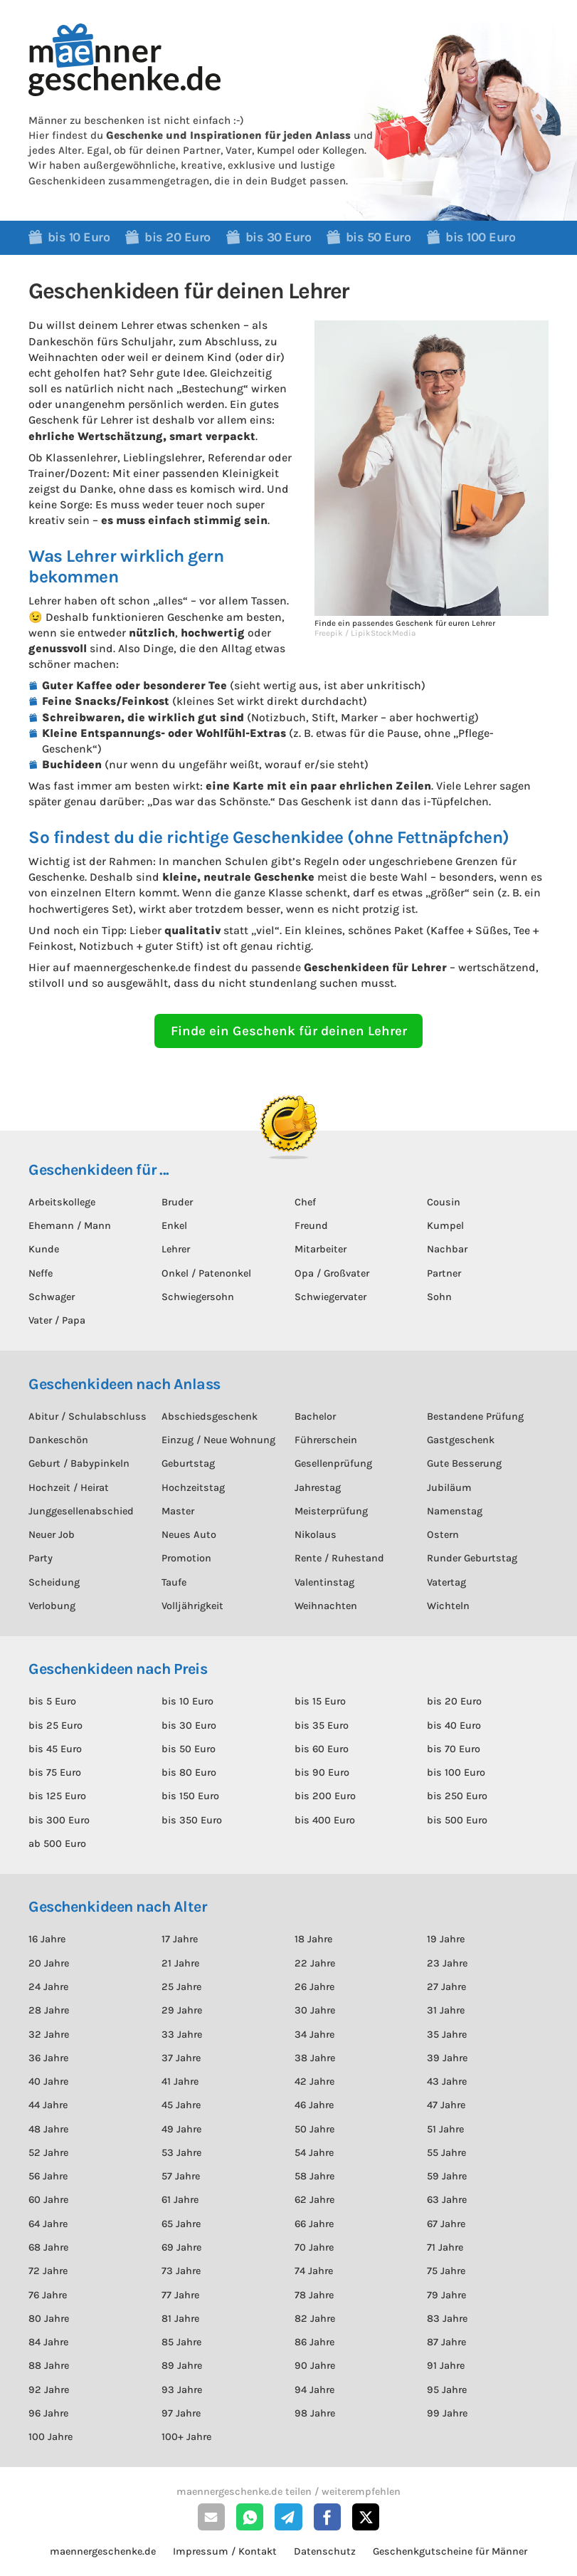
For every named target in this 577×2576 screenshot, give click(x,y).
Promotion (186, 1558)
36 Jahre (48, 2058)
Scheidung (54, 1582)
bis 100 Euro (456, 1772)
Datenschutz (325, 2551)
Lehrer (176, 1249)
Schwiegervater (330, 1297)
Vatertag (446, 1582)
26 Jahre (314, 1987)
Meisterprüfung (331, 1511)
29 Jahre (182, 2010)
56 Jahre (48, 2176)
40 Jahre (48, 2081)
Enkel (174, 1226)
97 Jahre (181, 2413)
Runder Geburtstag (472, 1558)
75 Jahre (446, 2271)
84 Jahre (48, 2342)
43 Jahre (447, 2081)
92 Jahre (48, 2390)
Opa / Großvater (332, 1273)
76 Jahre (47, 2295)
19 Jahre (446, 1939)
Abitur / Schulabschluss (87, 1416)
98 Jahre (315, 2413)
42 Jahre (314, 2081)
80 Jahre (48, 2319)
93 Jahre (182, 2390)
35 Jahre (447, 2034)
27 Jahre (446, 1987)
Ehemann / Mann (69, 1226)
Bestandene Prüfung (475, 1416)
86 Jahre (314, 2342)
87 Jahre (446, 2342)
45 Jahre (181, 2105)
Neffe (40, 1273)
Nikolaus (316, 1535)
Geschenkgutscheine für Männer (450, 2551)
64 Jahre (48, 2224)
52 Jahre (48, 2153)
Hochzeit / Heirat (68, 1488)
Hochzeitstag (193, 1488)
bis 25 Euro (55, 1725)
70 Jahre (314, 2247)
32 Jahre (48, 2034)
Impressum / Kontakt (225, 2551)
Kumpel (445, 1226)
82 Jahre (315, 2319)
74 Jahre (314, 2271)
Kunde (43, 1249)
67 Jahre (446, 2224)
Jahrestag (318, 1488)
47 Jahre (446, 2105)
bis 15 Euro (320, 1701)
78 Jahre (314, 2295)
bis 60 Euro (322, 1749)
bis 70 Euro (453, 1749)
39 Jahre (447, 2058)
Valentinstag (324, 1582)
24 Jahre (48, 1987)
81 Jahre (180, 2319)
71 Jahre (445, 2247)
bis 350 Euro (192, 1820)
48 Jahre (48, 2129)
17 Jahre (180, 1939)
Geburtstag (188, 1463)
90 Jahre (315, 2366)
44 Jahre (48, 2105)
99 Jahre (447, 2413)
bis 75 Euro (54, 1772)
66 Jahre (314, 2224)
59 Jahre (447, 2176)
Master (178, 1511)
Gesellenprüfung (333, 1463)
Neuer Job (51, 1535)
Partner (444, 1273)
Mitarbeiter (320, 1249)
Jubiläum (449, 1488)
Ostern (443, 1535)
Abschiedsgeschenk (210, 1416)
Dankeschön (58, 1440)
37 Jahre (181, 2058)
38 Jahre (315, 2058)
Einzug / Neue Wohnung (218, 1440)
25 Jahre (181, 1987)
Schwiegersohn (198, 1297)
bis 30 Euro (189, 1725)
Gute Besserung (464, 1463)
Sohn (439, 1297)
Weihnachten (326, 1606)
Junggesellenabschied (81, 1511)
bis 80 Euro (189, 1772)
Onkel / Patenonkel (206, 1273)
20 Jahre (48, 1963)
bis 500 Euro (457, 1820)
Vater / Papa (56, 1320)
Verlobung (51, 1606)
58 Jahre (314, 2176)
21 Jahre (180, 1963)
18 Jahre (313, 1939)
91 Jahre (446, 2366)
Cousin (443, 1202)
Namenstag (454, 1511)
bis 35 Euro (322, 1725)
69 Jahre (181, 2247)
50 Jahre (314, 2129)
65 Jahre (181, 2224)
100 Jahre (50, 2437)
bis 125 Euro (57, 1796)
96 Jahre (48, 2413)
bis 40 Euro (454, 1725)
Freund (311, 1226)
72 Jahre (48, 2271)
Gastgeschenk (460, 1440)
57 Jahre (181, 2176)
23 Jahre (447, 1963)
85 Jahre (181, 2342)
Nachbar (447, 1249)
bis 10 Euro (187, 1701)
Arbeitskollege (61, 1202)
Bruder (177, 1202)
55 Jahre (446, 2153)
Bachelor (315, 1416)
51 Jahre (445, 2129)
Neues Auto (189, 1535)
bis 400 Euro (325, 1820)
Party (40, 1558)
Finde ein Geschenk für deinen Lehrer (289, 1031)
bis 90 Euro (322, 1772)
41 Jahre (180, 2081)
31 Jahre (446, 2010)
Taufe (174, 1582)
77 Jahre (180, 2295)
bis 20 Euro (454, 1701)
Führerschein (326, 1440)
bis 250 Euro (457, 1796)
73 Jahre (181, 2271)
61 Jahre (180, 2200)
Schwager (51, 1297)
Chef (305, 1202)
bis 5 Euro (52, 1701)
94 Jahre (314, 2390)
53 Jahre (181, 2153)
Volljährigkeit (192, 1606)
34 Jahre (314, 2034)
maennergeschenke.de (103, 2551)
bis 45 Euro (55, 1749)
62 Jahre (314, 2200)
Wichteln (448, 1606)
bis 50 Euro (189, 1749)
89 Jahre (182, 2366)
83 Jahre (447, 2319)
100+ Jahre (186, 2437)
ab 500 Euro (57, 1844)
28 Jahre (48, 2010)
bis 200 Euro (325, 1796)
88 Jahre (48, 2366)
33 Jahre (182, 2034)
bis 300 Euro (59, 1820)
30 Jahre (315, 2010)
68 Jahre (48, 2247)
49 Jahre (181, 2129)
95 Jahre (447, 2390)
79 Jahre (446, 2295)
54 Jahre (314, 2153)
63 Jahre (447, 2200)
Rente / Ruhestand (339, 1558)
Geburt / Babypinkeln (78, 1463)
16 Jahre (46, 1939)
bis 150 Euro (190, 1796)
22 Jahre (315, 1963)
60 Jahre (48, 2200)
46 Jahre (314, 2105)
